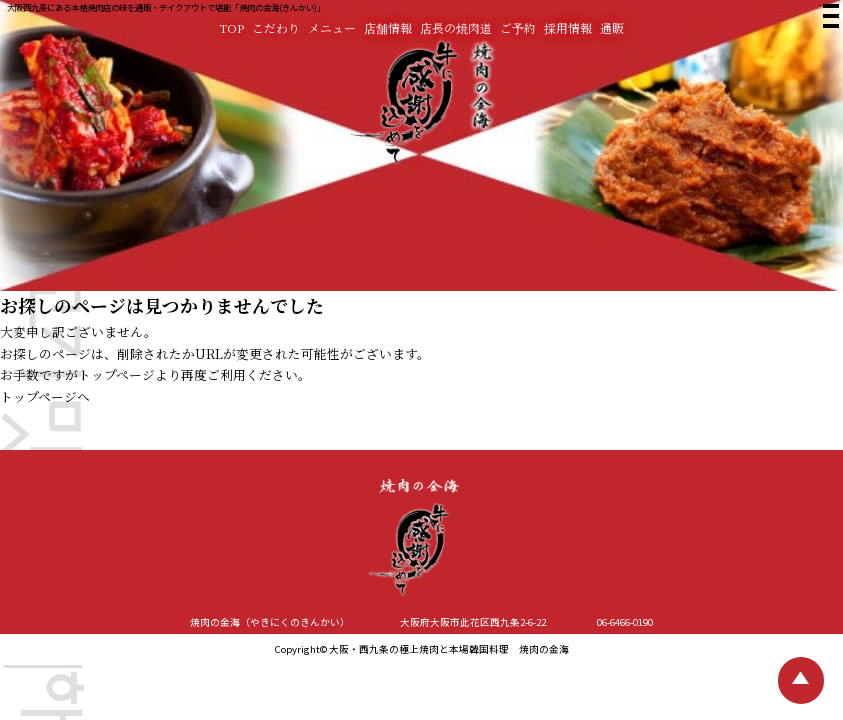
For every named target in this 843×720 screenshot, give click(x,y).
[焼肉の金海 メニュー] (829, 20)
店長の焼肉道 (456, 27)
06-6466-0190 (625, 622)
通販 (612, 27)
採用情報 (568, 27)
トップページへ (45, 396)
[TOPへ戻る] (801, 680)
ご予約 (518, 27)
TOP (231, 27)
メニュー (332, 27)
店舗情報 (388, 27)
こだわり (276, 27)
